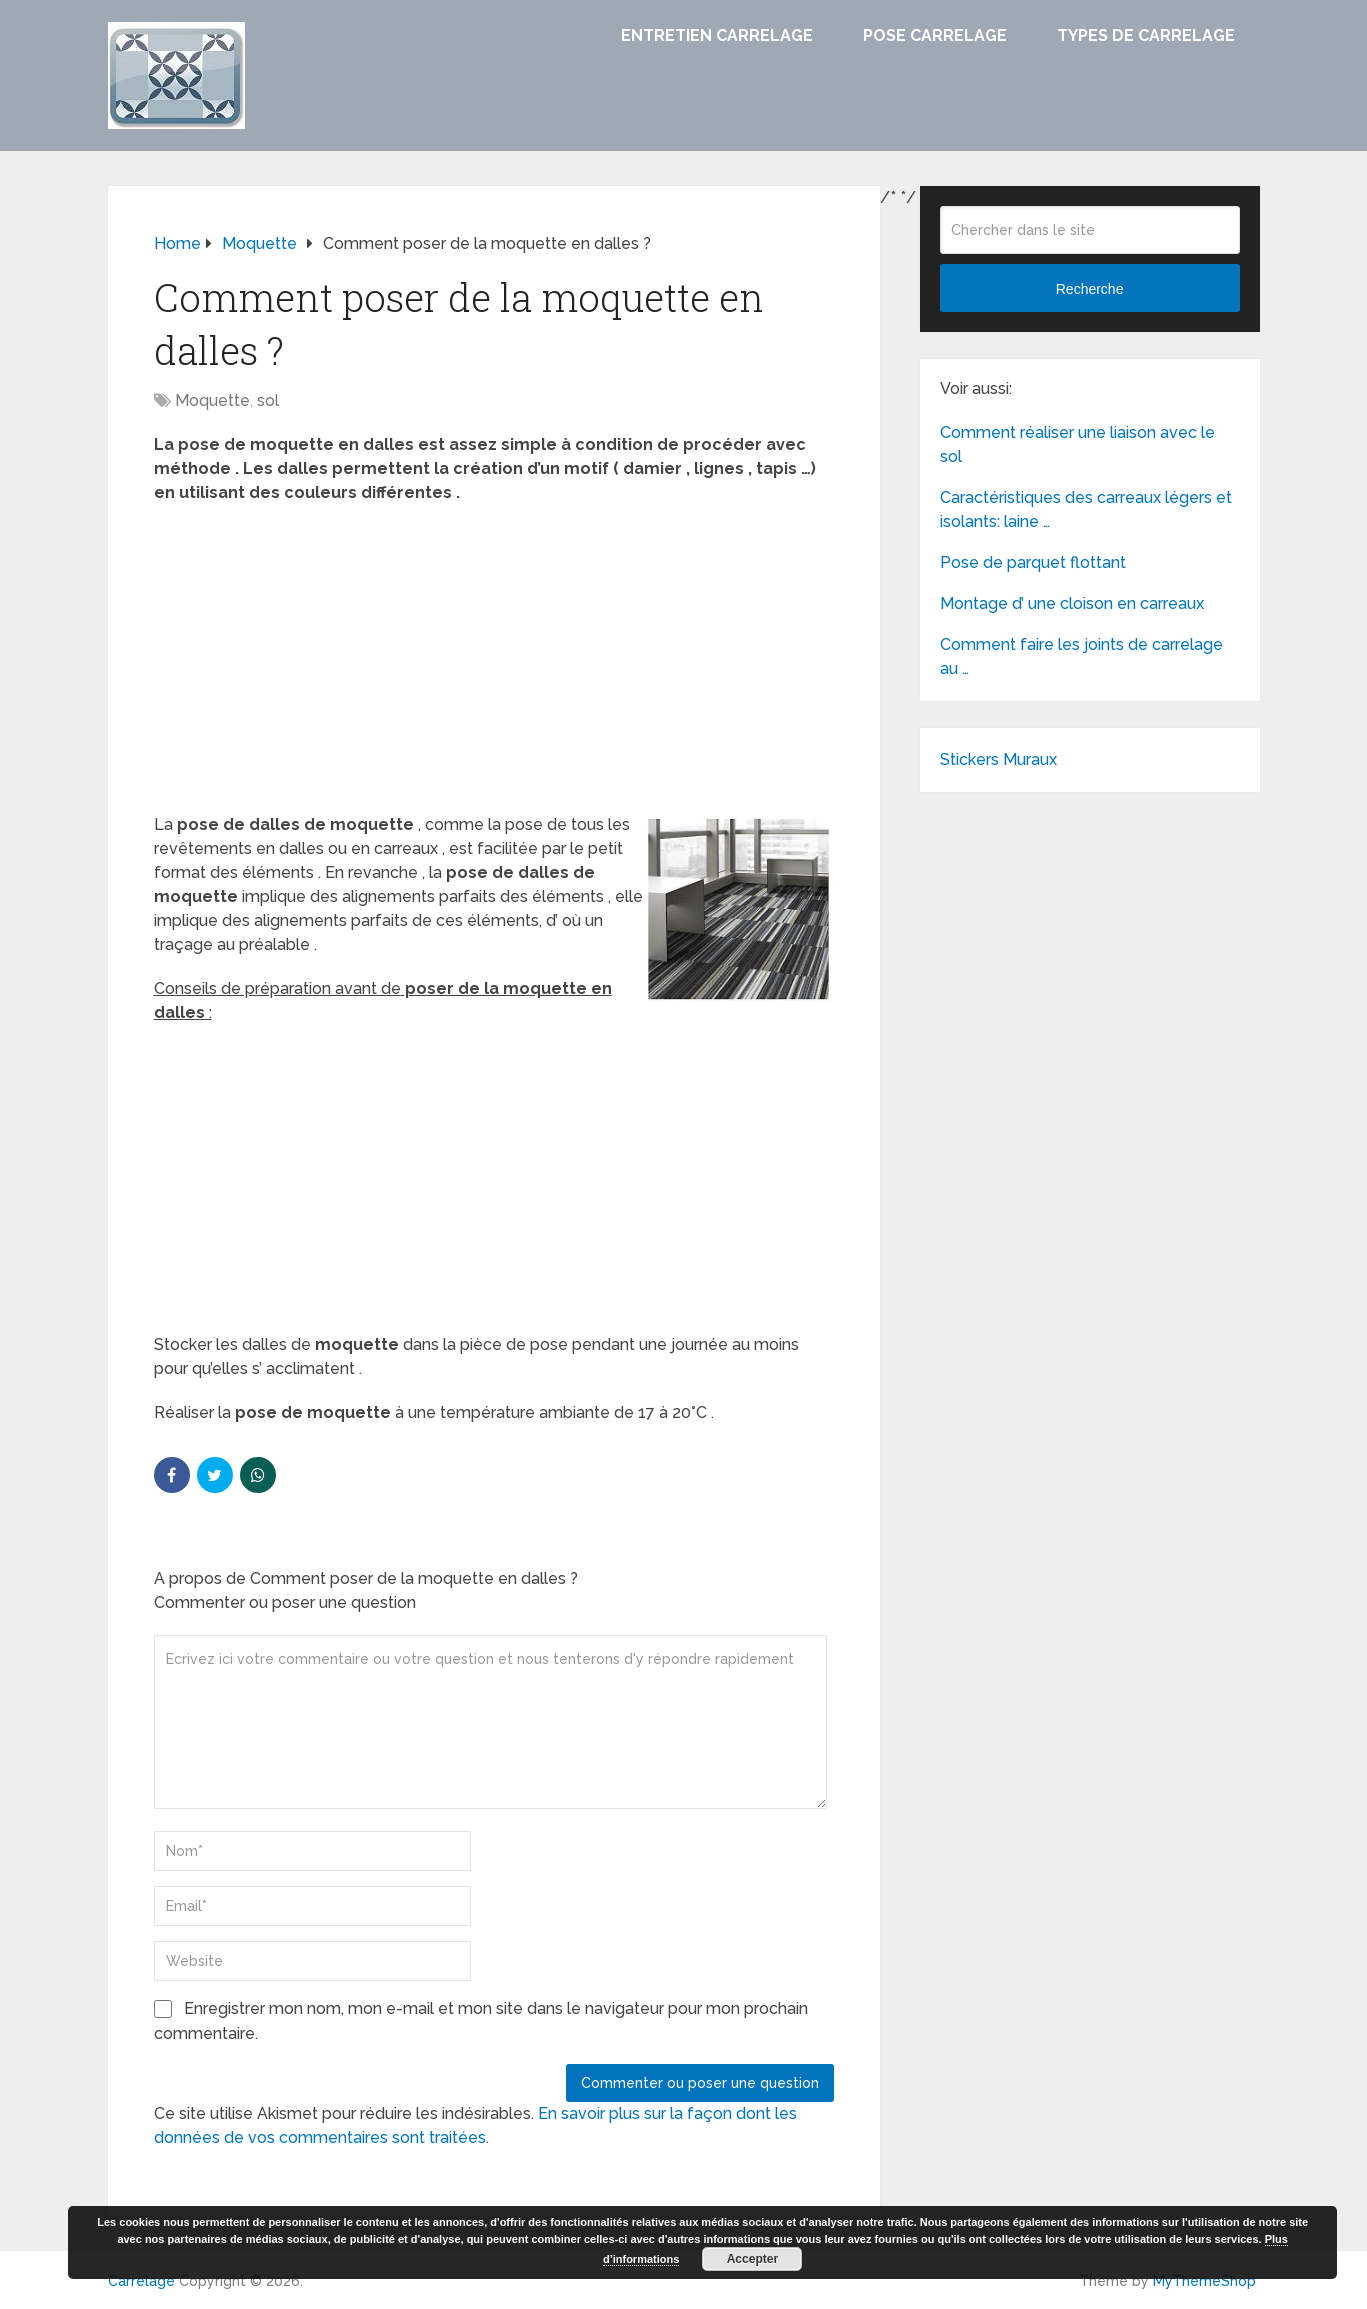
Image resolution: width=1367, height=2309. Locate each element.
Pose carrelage (935, 35)
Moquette (212, 400)
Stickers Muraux (998, 759)
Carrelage (141, 2281)
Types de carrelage (1146, 35)
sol (268, 400)
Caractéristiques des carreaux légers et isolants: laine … (1086, 509)
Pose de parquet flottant (1033, 562)
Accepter (752, 2259)
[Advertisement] (494, 665)
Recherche (1090, 289)
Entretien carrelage (717, 35)
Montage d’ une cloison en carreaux (1072, 603)
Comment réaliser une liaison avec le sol (1077, 444)
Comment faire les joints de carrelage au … (1081, 656)
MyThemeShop (1204, 2281)
